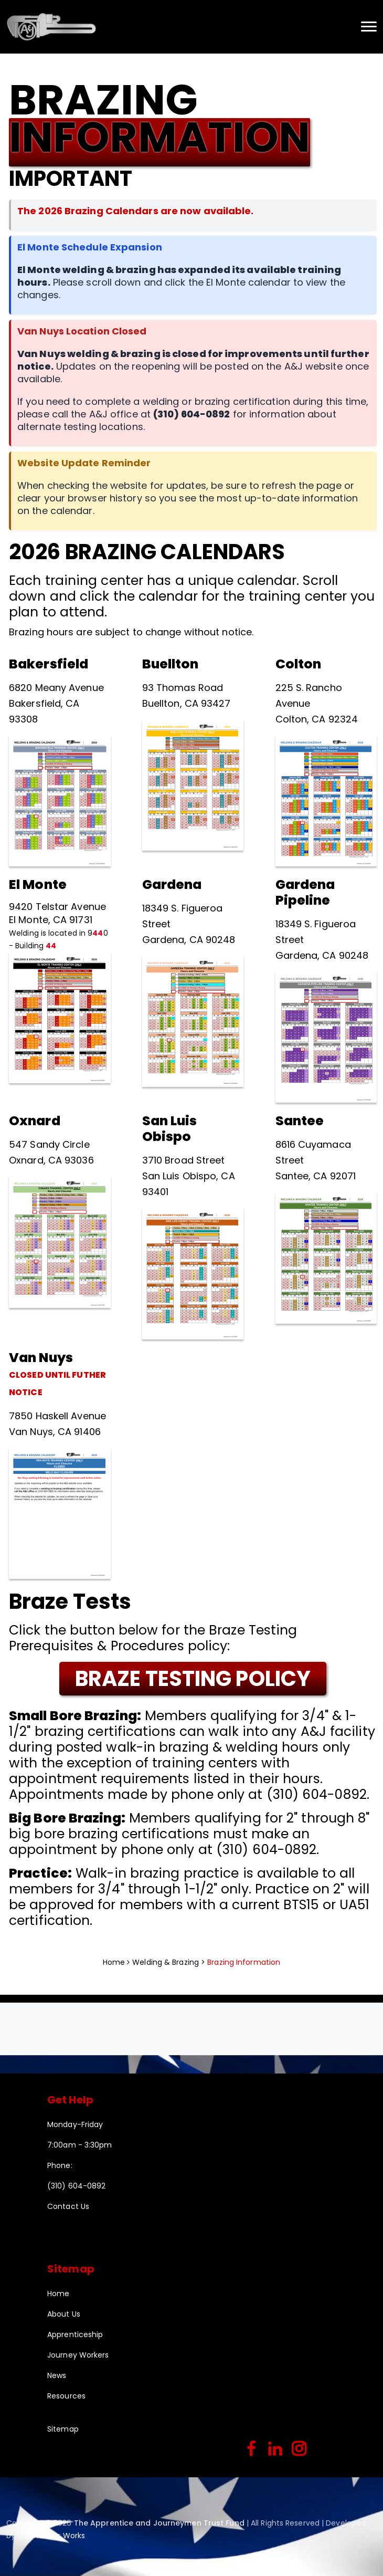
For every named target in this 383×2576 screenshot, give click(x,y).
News (56, 2375)
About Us (63, 2314)
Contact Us (68, 2206)
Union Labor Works (51, 2535)
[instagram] (299, 2450)
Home (114, 1962)
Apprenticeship (75, 2334)
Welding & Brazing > (169, 1962)
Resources (66, 2396)
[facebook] (251, 2450)
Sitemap (63, 2429)
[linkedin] (275, 2450)
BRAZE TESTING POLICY (193, 1678)
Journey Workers (78, 2355)
